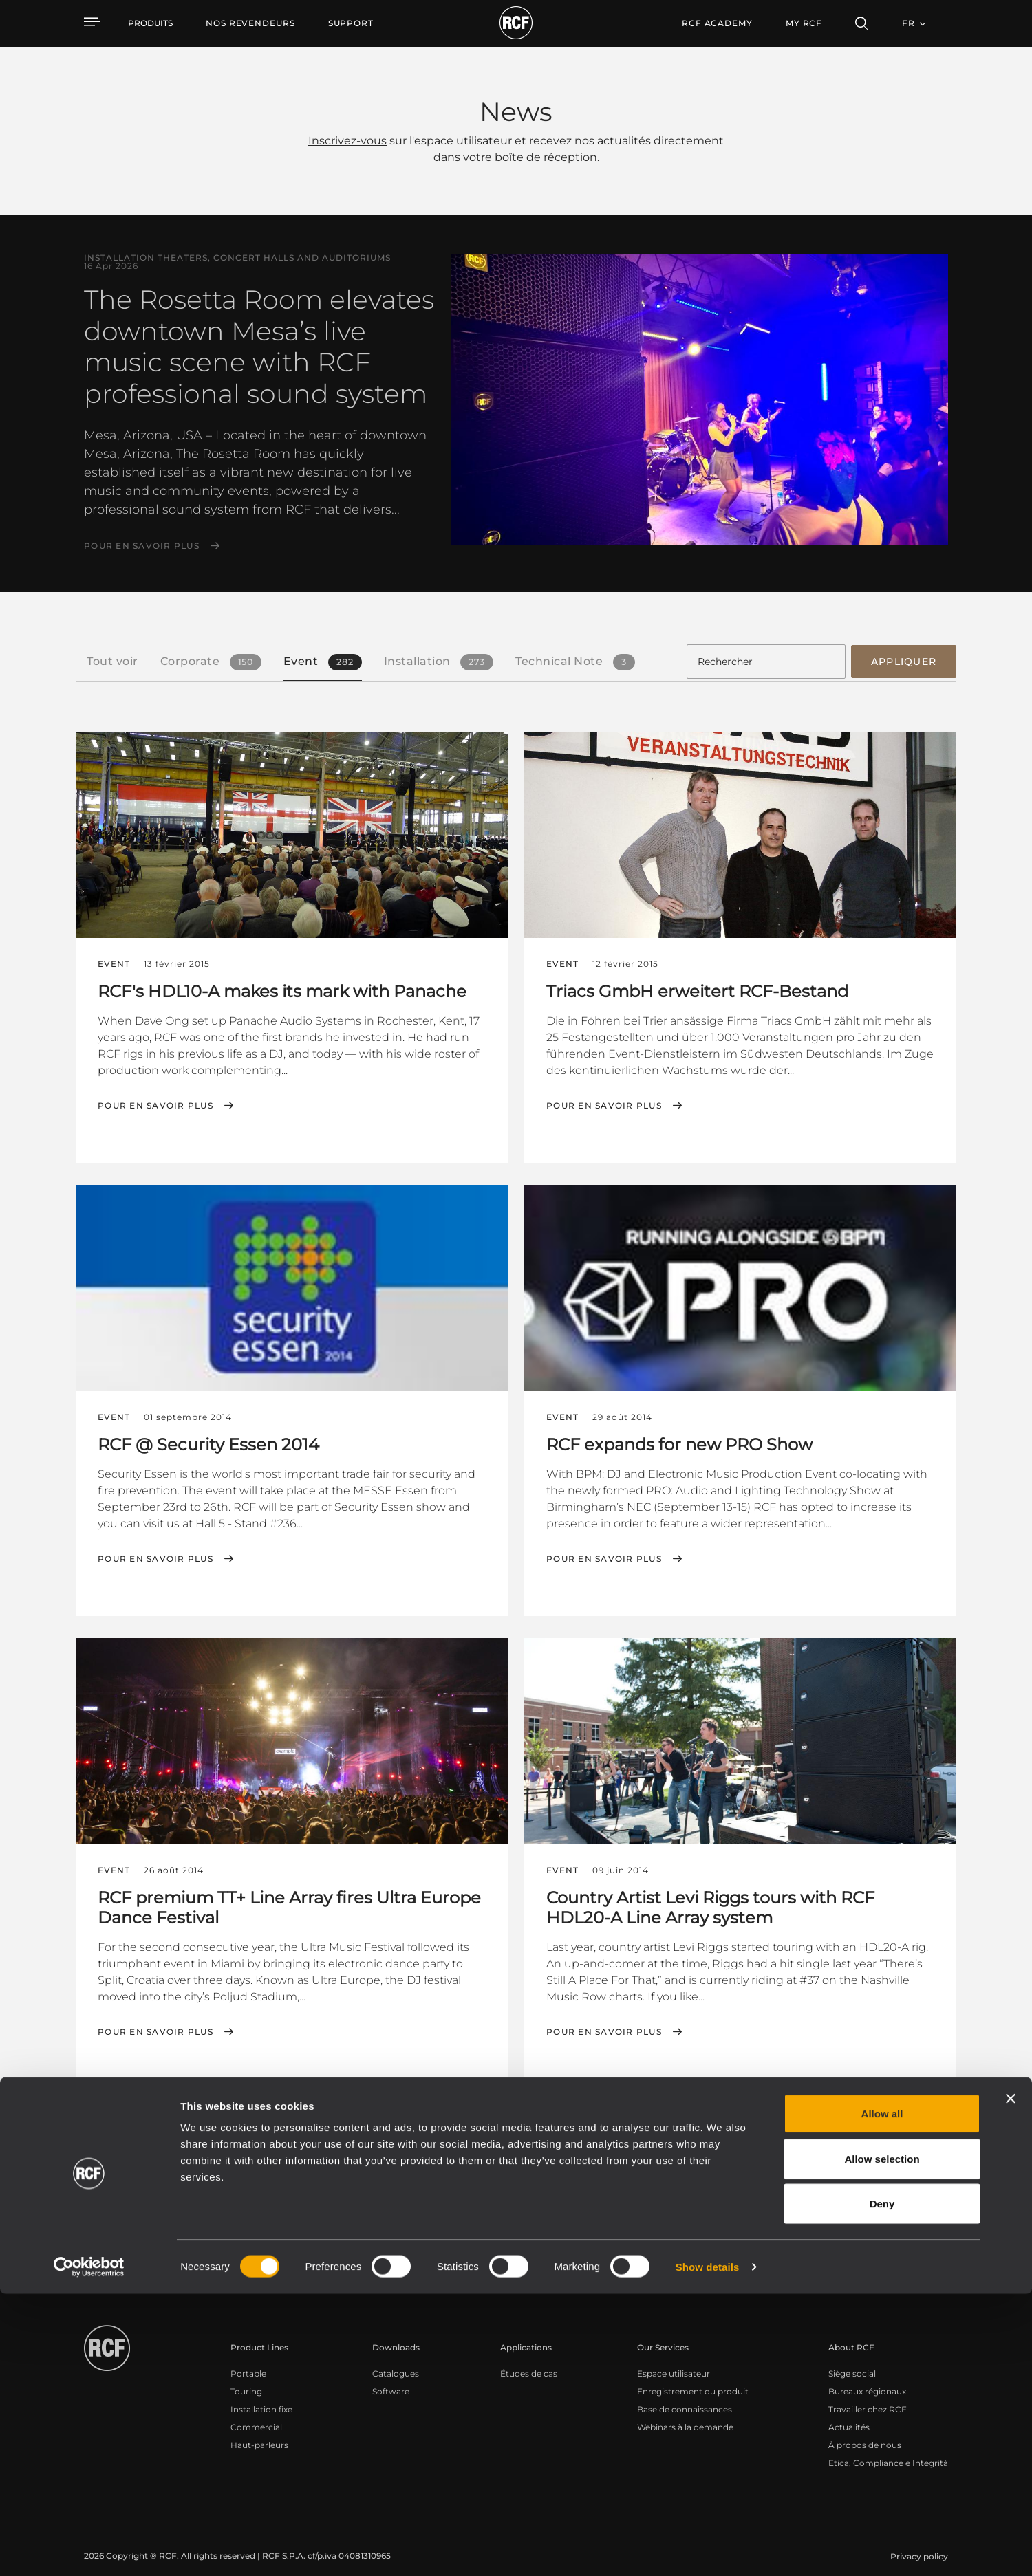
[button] (137, 2115)
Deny (882, 2485)
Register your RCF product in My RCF (757, 2236)
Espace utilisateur (673, 2358)
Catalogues (395, 2358)
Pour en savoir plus (142, 546)
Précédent (805, 2115)
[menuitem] (250, 23)
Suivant (866, 2115)
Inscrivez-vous (347, 140)
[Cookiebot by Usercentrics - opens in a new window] (89, 2549)
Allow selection (881, 2441)
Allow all (882, 2395)
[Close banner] (1010, 2381)
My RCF (804, 23)
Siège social (852, 2358)
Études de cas (528, 2358)
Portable (248, 2358)
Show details (708, 2549)
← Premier (739, 2115)
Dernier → (925, 2115)
